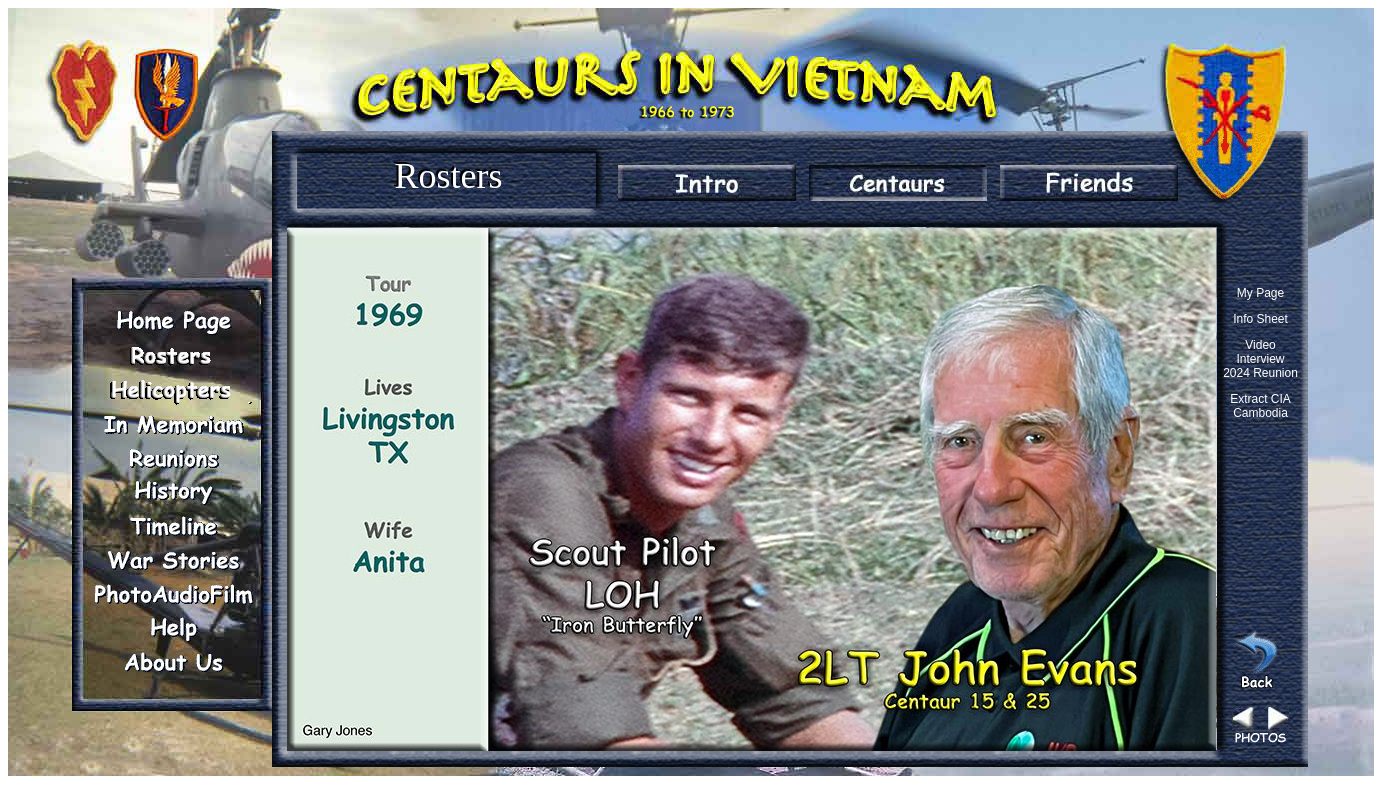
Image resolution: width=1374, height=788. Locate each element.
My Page (1260, 293)
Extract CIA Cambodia (1260, 406)
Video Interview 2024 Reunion (1260, 359)
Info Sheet (1260, 319)
